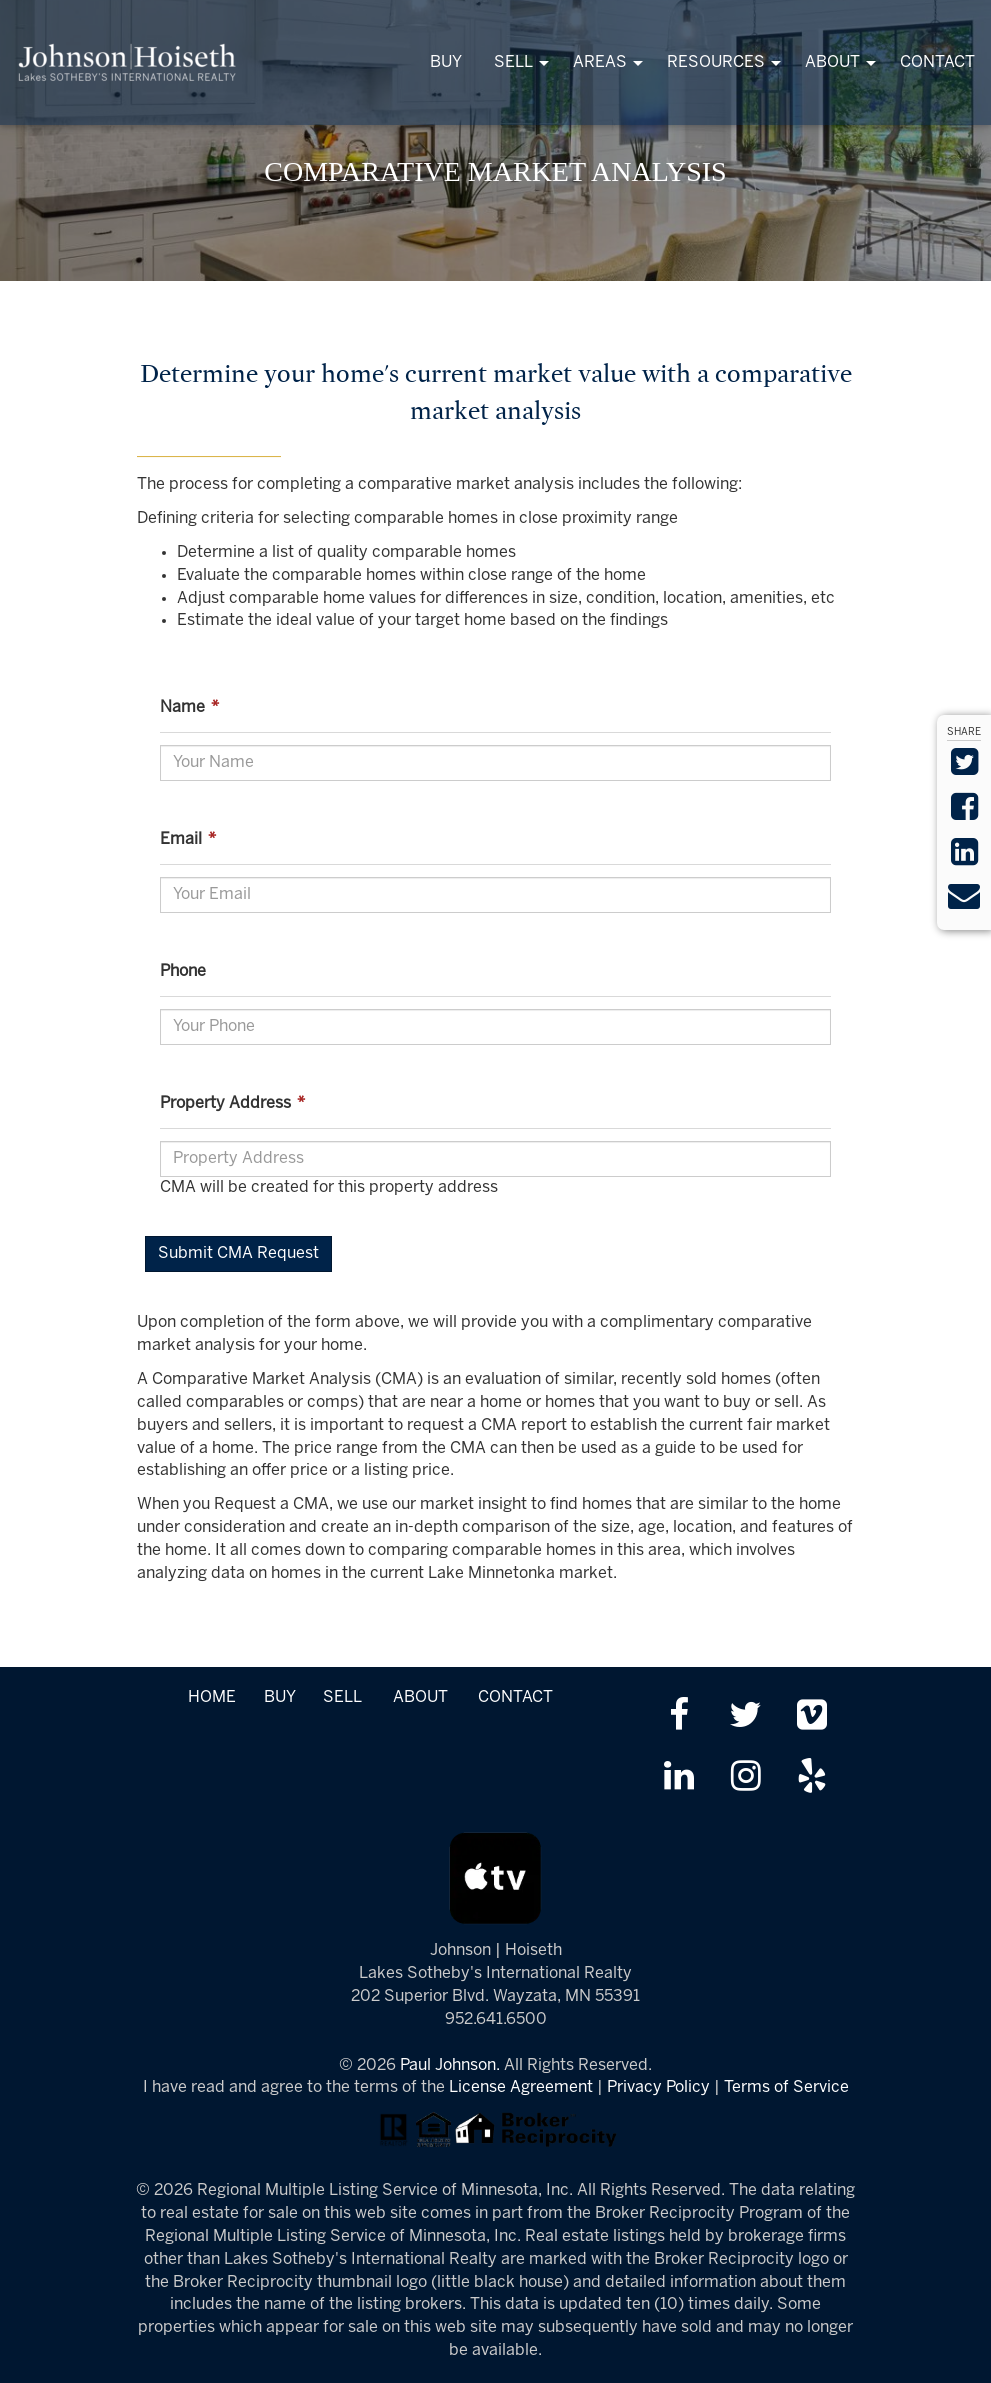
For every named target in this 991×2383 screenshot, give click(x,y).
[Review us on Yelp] (811, 1778)
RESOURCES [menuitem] (716, 62)
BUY (279, 1697)
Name (193, 707)
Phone (183, 971)
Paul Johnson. (450, 2065)
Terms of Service (786, 2087)
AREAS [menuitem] (600, 62)
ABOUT (420, 1697)
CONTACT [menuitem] (937, 62)
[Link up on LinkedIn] (679, 1778)
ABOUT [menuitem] (832, 62)
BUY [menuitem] (446, 62)
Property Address (236, 1103)
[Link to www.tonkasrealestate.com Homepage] (127, 62)
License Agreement (521, 2087)
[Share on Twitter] (964, 768)
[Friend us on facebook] (679, 1717)
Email (191, 839)
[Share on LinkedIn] (964, 858)
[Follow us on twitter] (745, 1717)
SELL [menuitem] (513, 62)
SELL (342, 1697)
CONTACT (515, 1697)
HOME (212, 1697)
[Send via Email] (964, 902)
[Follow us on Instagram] (745, 1778)
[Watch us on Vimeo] (811, 1717)
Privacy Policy (658, 2087)
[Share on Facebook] (964, 813)
